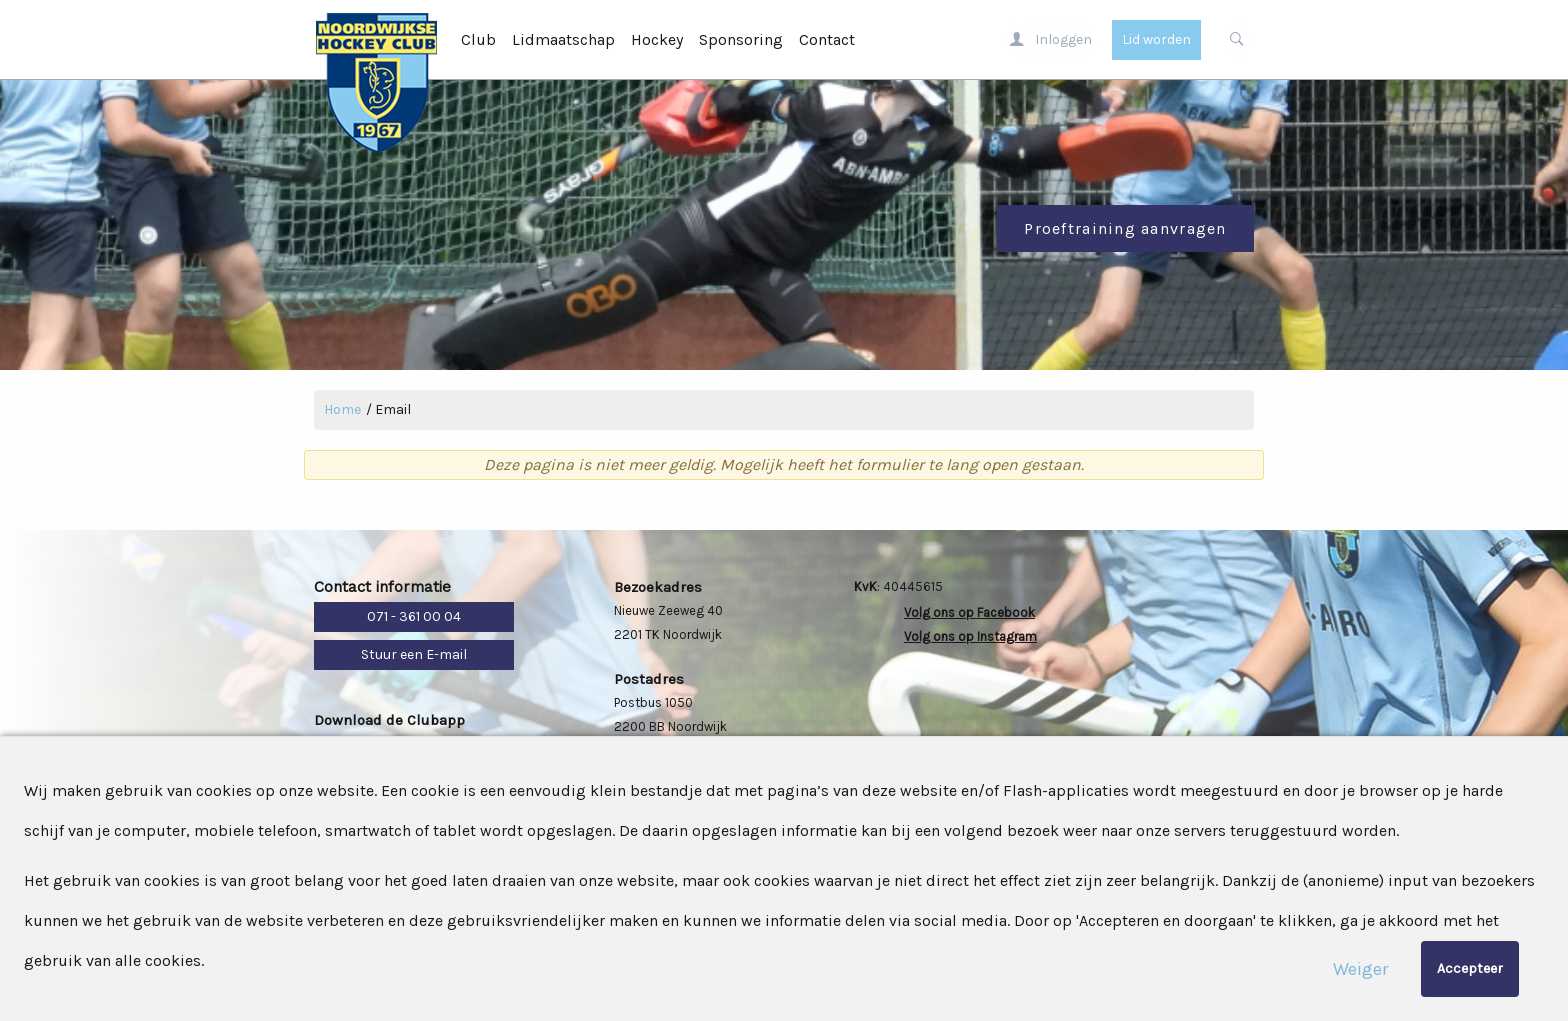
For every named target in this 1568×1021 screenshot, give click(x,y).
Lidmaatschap (563, 39)
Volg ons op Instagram (970, 636)
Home (342, 409)
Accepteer (1470, 968)
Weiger (1360, 969)
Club (478, 39)
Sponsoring (741, 39)
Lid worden (1156, 39)
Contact (827, 39)
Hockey (657, 39)
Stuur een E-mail (414, 654)
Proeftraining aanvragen (1125, 228)
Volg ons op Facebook (969, 612)
